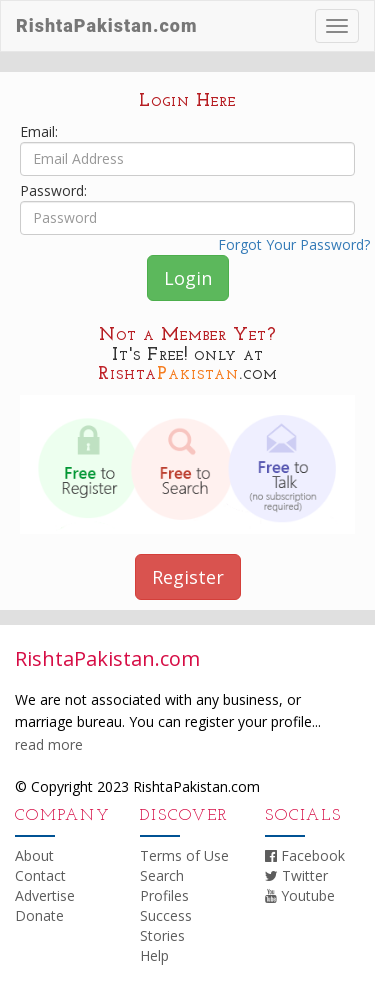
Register (188, 577)
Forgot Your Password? (294, 244)
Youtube (300, 895)
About (34, 855)
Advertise (45, 895)
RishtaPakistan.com (106, 25)
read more (49, 744)
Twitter (296, 875)
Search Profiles (164, 885)
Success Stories (166, 925)
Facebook (305, 855)
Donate (39, 915)
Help (154, 955)
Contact (40, 875)
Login (188, 278)
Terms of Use (184, 855)
